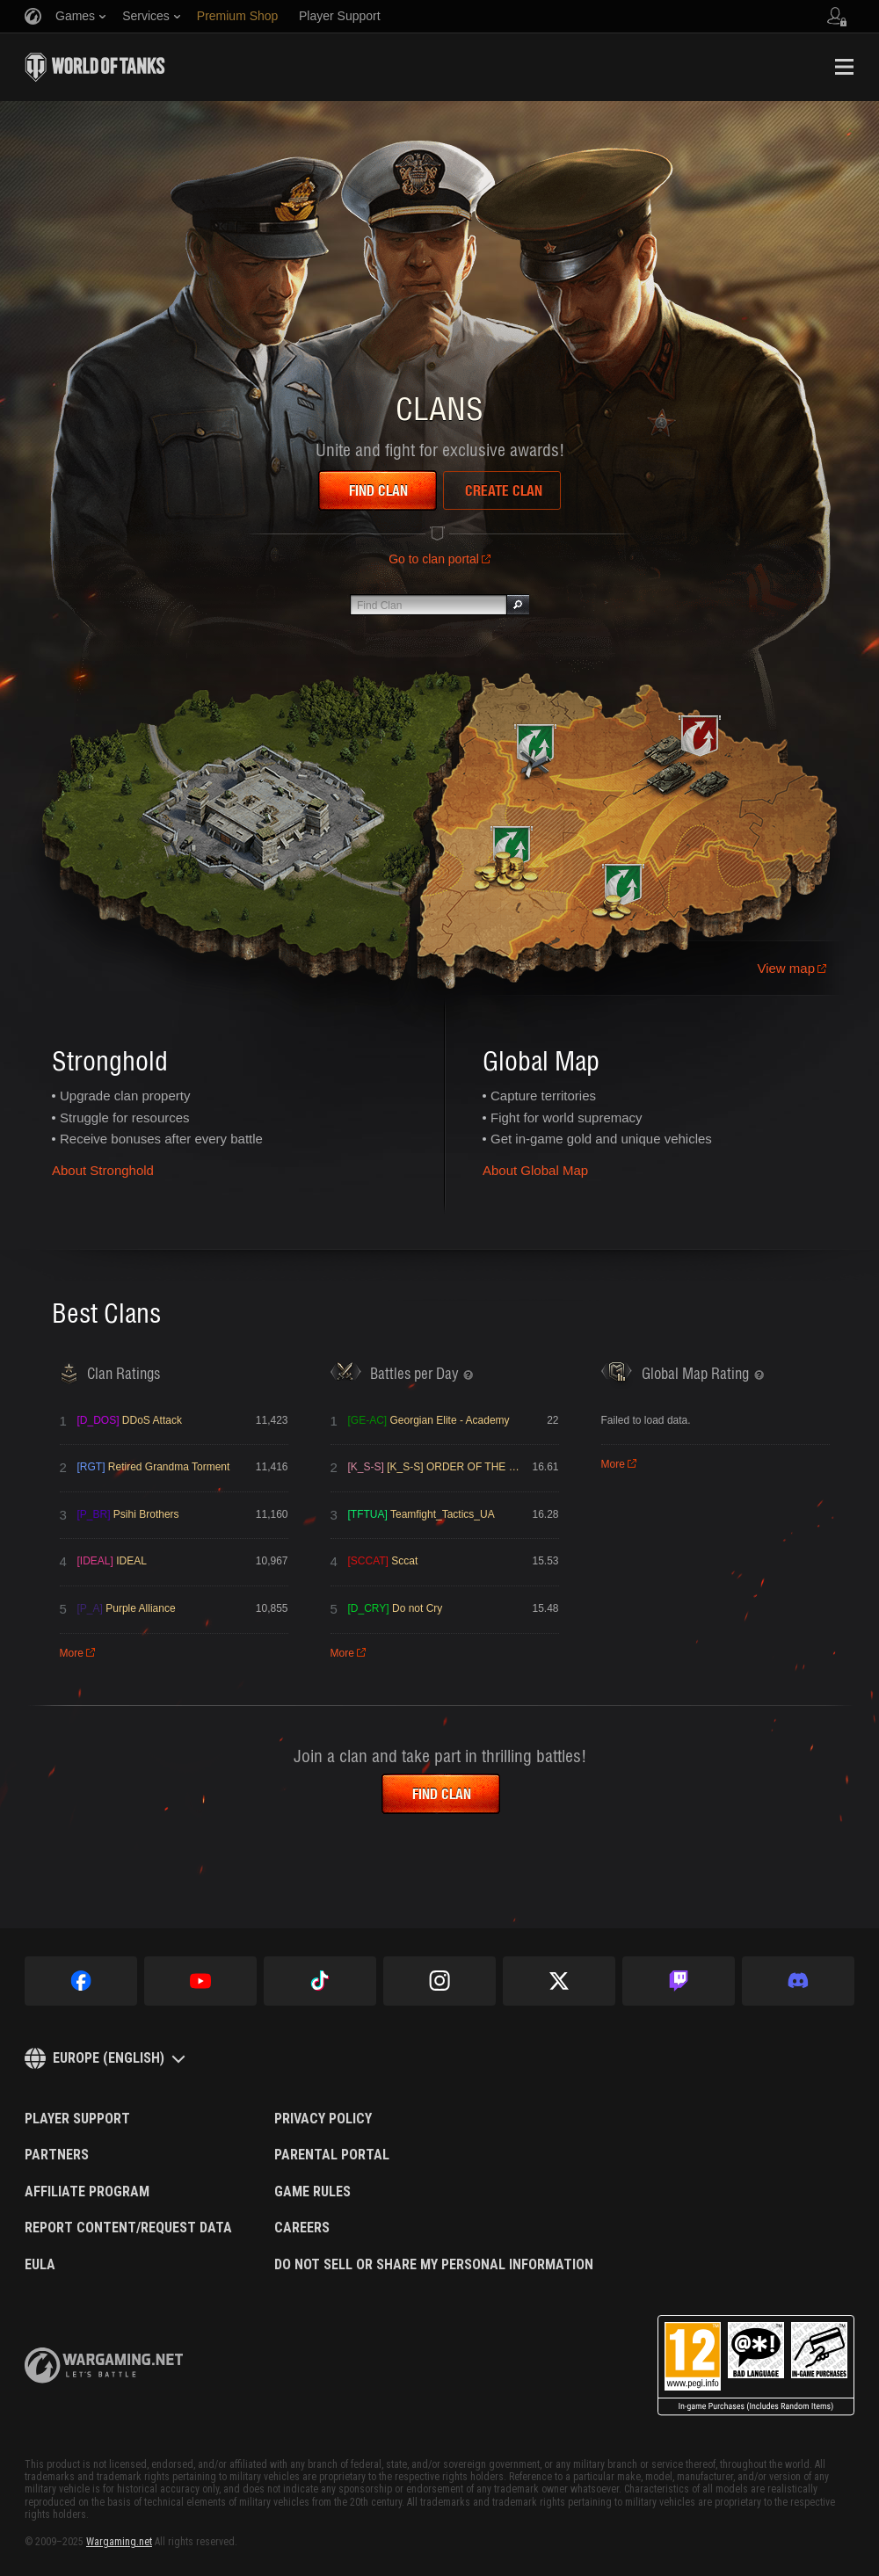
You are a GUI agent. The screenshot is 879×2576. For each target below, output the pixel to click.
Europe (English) (108, 2058)
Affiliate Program (87, 2192)
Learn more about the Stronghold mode (245, 790)
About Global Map (535, 1170)
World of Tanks (95, 67)
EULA (40, 2265)
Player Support (77, 2119)
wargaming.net (104, 2365)
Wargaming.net (119, 2542)
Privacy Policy (323, 2119)
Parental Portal (331, 2155)
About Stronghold (103, 1170)
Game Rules (312, 2192)
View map (786, 968)
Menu (843, 67)
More (72, 1653)
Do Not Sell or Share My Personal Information (433, 2265)
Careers (302, 2228)
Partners (57, 2155)
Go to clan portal (434, 559)
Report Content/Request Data (128, 2228)
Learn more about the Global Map (616, 827)
